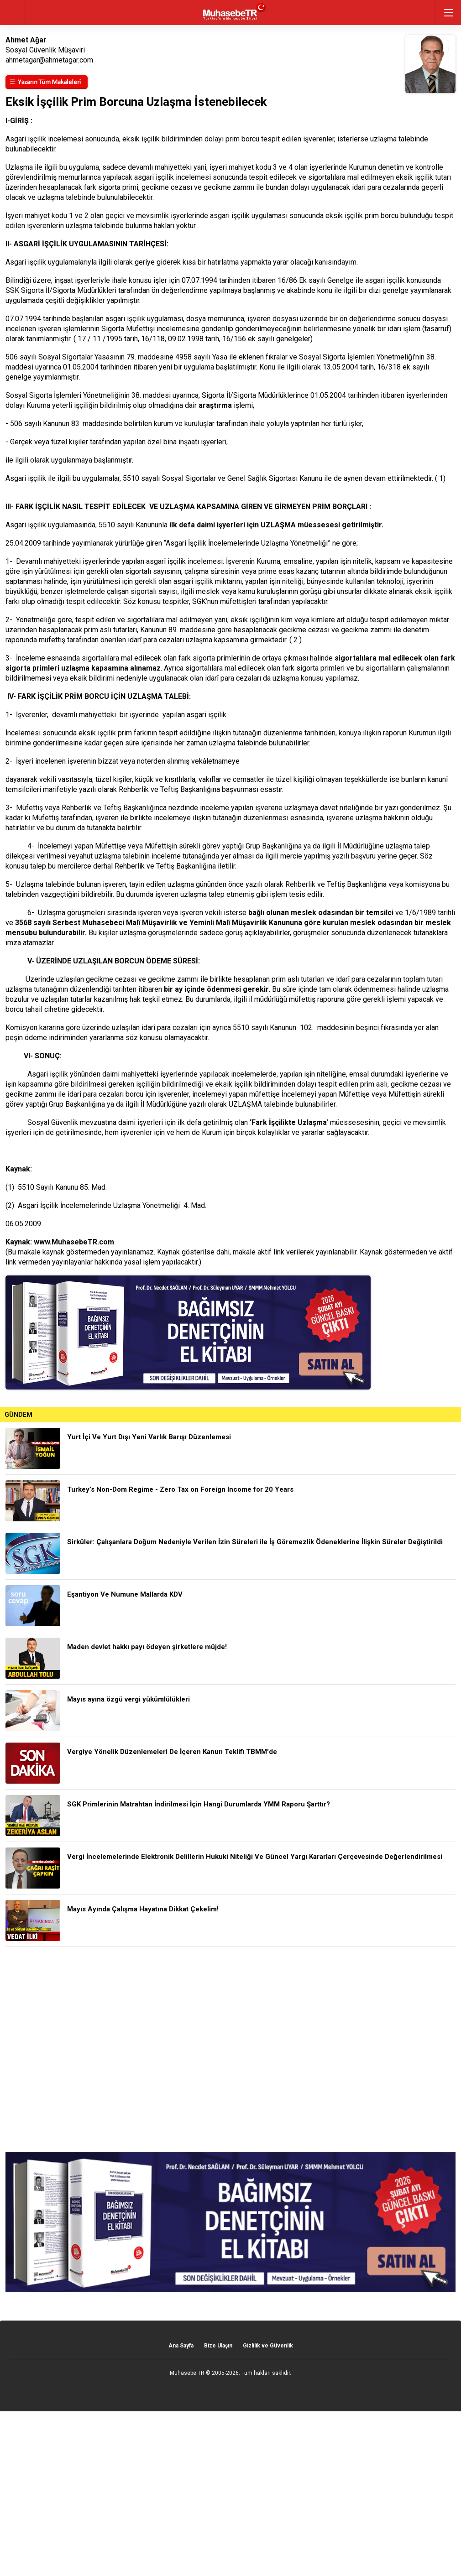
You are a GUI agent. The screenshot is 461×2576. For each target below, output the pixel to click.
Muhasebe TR (187, 2373)
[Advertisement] (230, 2049)
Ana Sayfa (181, 2345)
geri (12, 12)
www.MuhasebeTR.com (74, 1242)
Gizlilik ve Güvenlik (268, 2345)
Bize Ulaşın (218, 2345)
